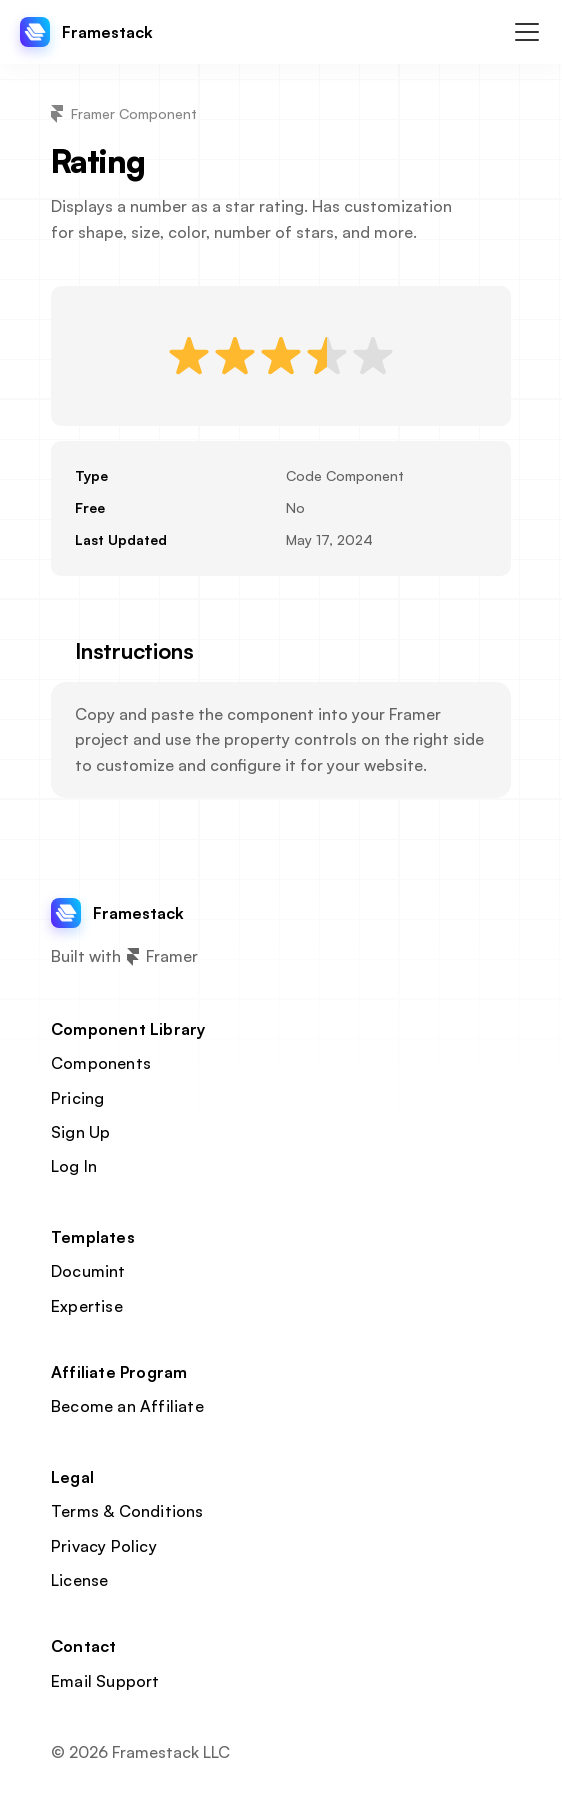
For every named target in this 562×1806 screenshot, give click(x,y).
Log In (74, 1166)
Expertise (87, 1306)
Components (101, 1063)
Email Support (105, 1681)
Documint (88, 1271)
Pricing (77, 1098)
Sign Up (80, 1132)
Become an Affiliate (127, 1406)
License (79, 1580)
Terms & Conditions (127, 1511)
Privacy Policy (104, 1546)
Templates (93, 1237)
